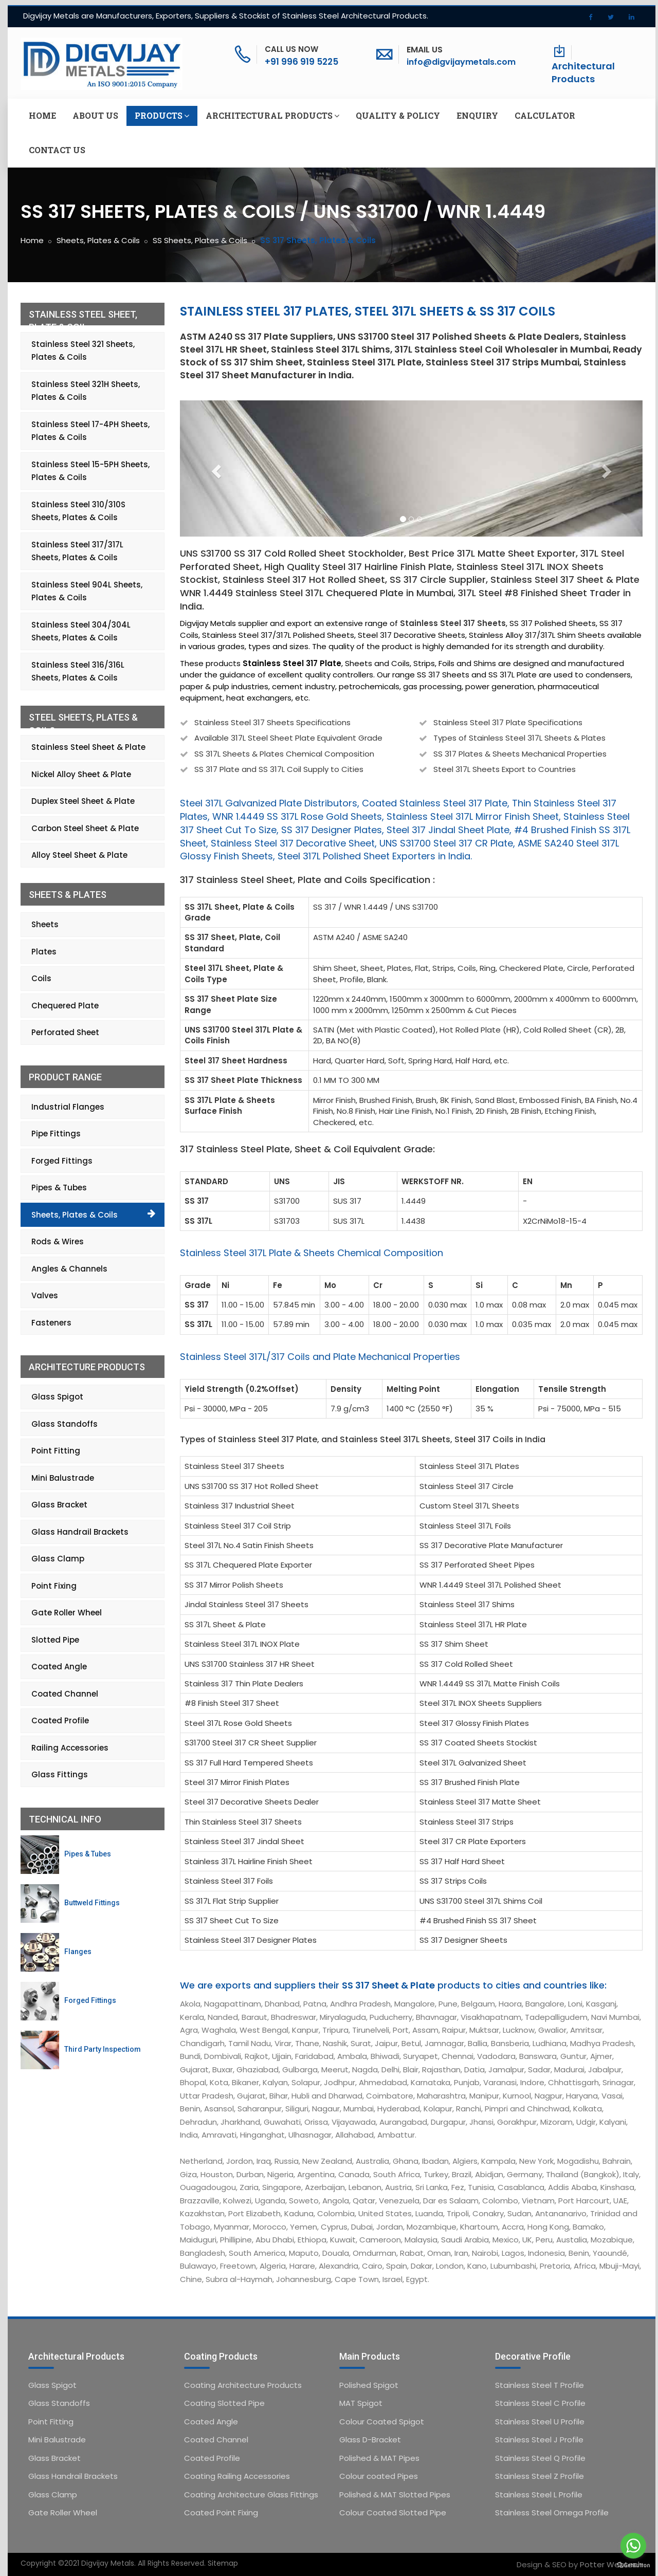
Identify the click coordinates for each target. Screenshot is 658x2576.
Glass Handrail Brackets (80, 1531)
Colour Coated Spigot (381, 2421)
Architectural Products (583, 73)
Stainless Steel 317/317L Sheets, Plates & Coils (77, 551)
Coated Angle (59, 1666)
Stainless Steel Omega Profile (552, 2512)
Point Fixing (54, 1585)
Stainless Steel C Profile (540, 2403)
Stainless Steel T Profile (539, 2385)
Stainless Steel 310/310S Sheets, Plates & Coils (78, 511)
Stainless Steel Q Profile (540, 2458)
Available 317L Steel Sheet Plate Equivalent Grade (288, 737)
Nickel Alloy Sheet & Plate (81, 774)
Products (162, 115)
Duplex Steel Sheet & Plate (83, 801)
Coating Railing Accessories (237, 2476)
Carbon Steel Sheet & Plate (85, 828)
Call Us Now (291, 49)
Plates (44, 951)
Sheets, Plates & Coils (98, 240)
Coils (41, 978)
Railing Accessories (69, 1747)
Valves (44, 1295)
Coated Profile (60, 1720)
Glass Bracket (59, 1504)
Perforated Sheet (65, 1032)
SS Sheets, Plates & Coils (200, 240)
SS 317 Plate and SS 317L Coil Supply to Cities (278, 769)
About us (95, 115)
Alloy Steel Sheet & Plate (79, 855)
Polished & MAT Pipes (379, 2458)
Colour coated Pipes (378, 2476)
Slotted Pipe (55, 1639)
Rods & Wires (57, 1241)
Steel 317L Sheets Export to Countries (504, 769)
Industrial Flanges (67, 1106)
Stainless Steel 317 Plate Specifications (507, 722)
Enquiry (477, 115)
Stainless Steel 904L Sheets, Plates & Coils (86, 591)
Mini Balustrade (62, 1478)
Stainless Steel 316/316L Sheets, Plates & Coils (77, 671)
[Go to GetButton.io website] (633, 2565)
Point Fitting (55, 1450)
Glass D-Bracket (370, 2439)
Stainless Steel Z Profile (539, 2476)
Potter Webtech (611, 2564)
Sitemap (223, 2563)
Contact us (57, 149)
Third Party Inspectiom (102, 2049)
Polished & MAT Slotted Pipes (394, 2494)
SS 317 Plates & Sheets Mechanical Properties (520, 753)
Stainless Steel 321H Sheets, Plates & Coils (85, 391)
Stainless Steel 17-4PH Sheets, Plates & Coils (90, 431)
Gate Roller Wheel (66, 1612)
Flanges (78, 1951)
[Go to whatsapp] (633, 2546)
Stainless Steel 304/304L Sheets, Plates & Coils (81, 631)
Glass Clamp (57, 1558)
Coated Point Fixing (221, 2512)
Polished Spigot (368, 2385)
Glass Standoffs (64, 1424)
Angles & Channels (69, 1268)
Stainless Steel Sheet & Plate (88, 747)
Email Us (425, 50)
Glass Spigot (57, 1396)
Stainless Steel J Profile (539, 2439)
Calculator (545, 115)
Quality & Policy (398, 115)
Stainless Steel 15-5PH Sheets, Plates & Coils (90, 471)
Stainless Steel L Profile (538, 2494)
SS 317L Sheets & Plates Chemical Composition (284, 753)
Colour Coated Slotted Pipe (392, 2512)
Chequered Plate (65, 1005)
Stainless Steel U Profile (539, 2421)
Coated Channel (64, 1693)
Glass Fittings (59, 1774)
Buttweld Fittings (92, 1903)
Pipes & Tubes (59, 1187)
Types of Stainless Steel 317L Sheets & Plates (519, 737)
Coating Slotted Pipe (224, 2403)
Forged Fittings (62, 1160)
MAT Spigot (360, 2403)
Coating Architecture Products (243, 2385)
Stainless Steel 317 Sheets (453, 623)
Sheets (45, 924)
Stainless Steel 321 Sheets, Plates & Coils (83, 351)
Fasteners (51, 1322)
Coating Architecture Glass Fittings (251, 2494)
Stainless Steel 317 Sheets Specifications (272, 722)
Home (42, 115)
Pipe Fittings (56, 1133)
